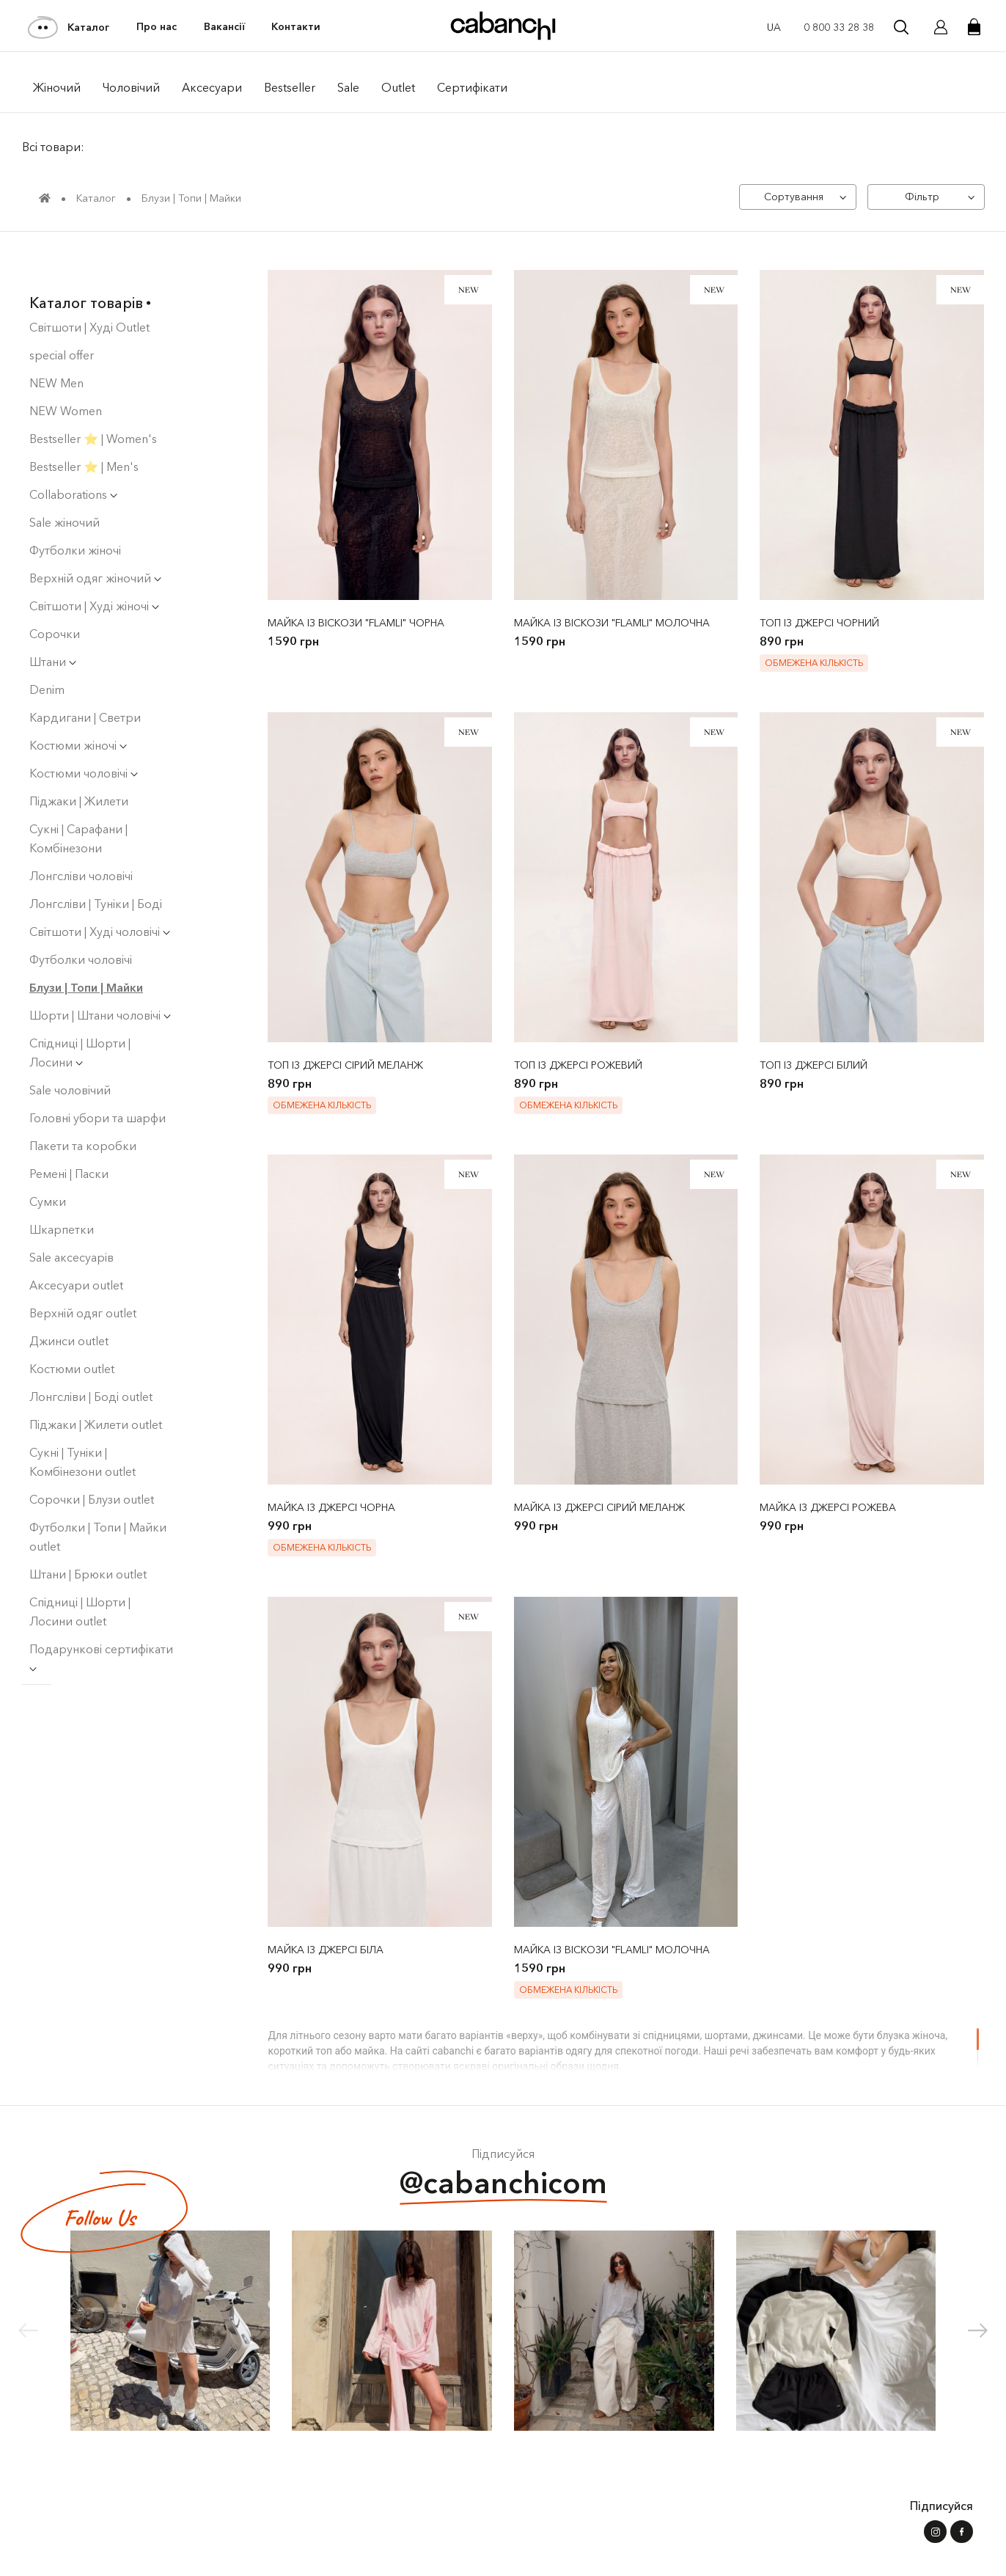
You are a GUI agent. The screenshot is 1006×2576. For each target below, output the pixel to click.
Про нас (156, 26)
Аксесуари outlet (76, 1250)
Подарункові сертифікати (101, 1621)
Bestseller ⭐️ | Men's (84, 431)
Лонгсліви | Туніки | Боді (95, 868)
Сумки (47, 1166)
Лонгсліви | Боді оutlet (91, 1361)
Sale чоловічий (70, 1054)
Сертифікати (472, 87)
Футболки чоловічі (80, 924)
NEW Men (56, 347)
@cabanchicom (503, 2186)
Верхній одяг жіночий (95, 542)
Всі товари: (53, 146)
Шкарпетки (61, 1194)
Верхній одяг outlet (82, 1277)
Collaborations (73, 459)
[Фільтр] (925, 197)
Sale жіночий (64, 487)
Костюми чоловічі (83, 738)
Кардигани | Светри (85, 682)
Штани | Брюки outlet (88, 1539)
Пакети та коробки (82, 1110)
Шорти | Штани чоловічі (100, 980)
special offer (61, 319)
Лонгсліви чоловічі (81, 840)
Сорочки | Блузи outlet (91, 1464)
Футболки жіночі (75, 515)
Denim (47, 654)
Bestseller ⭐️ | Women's (93, 403)
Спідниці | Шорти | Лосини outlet (80, 1576)
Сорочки (54, 598)
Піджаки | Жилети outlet (95, 1389)
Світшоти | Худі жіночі (94, 570)
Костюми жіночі (78, 710)
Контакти (296, 26)
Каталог (69, 27)
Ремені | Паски (69, 1138)
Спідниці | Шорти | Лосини (80, 1017)
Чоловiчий (131, 87)
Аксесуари (212, 87)
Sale (348, 87)
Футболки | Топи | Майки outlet (97, 1501)
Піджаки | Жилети (78, 765)
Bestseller (289, 87)
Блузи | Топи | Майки (86, 952)
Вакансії (224, 26)
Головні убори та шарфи (97, 1082)
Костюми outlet (71, 1333)
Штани (52, 626)
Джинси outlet (69, 1305)
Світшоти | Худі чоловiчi (99, 896)
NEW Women (65, 375)
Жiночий (57, 87)
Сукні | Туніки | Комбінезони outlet (82, 1426)
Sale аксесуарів (71, 1222)
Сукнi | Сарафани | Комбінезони (78, 803)
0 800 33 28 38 (839, 27)
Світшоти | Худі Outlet (89, 292)
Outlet (398, 87)
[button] (978, 2332)
